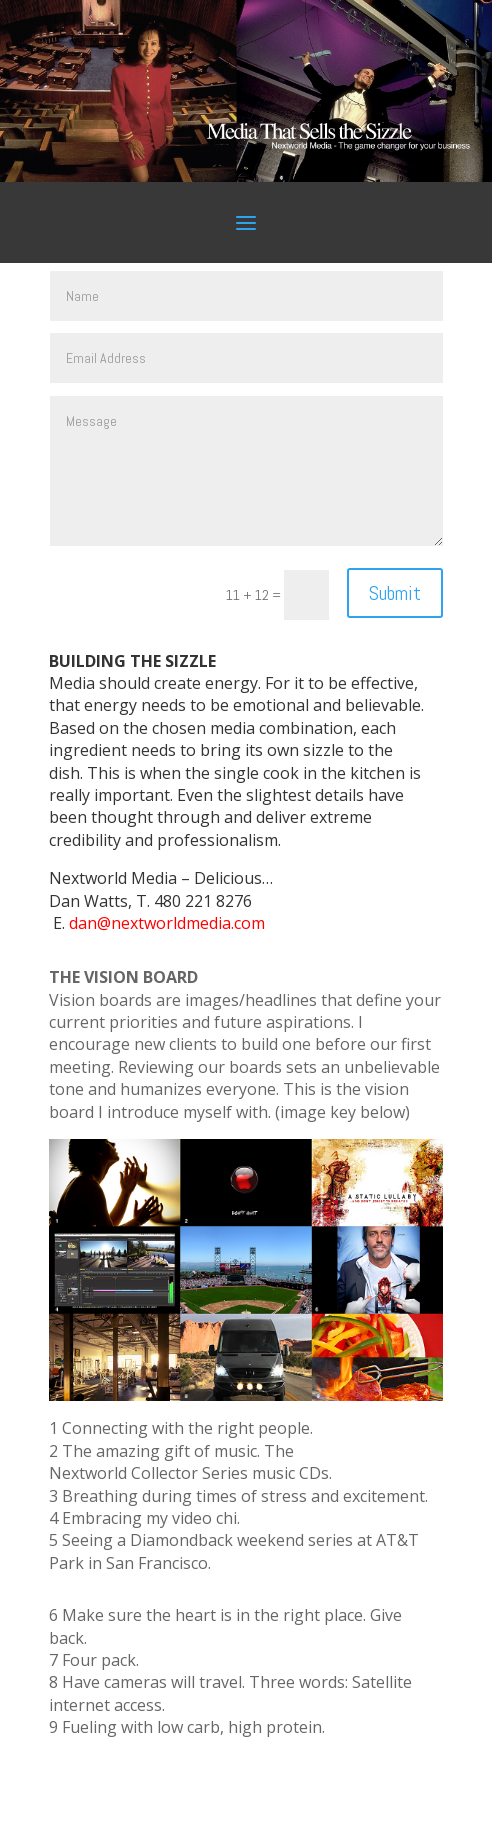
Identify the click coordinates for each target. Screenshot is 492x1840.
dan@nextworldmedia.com (167, 923)
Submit (395, 593)
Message (246, 471)
